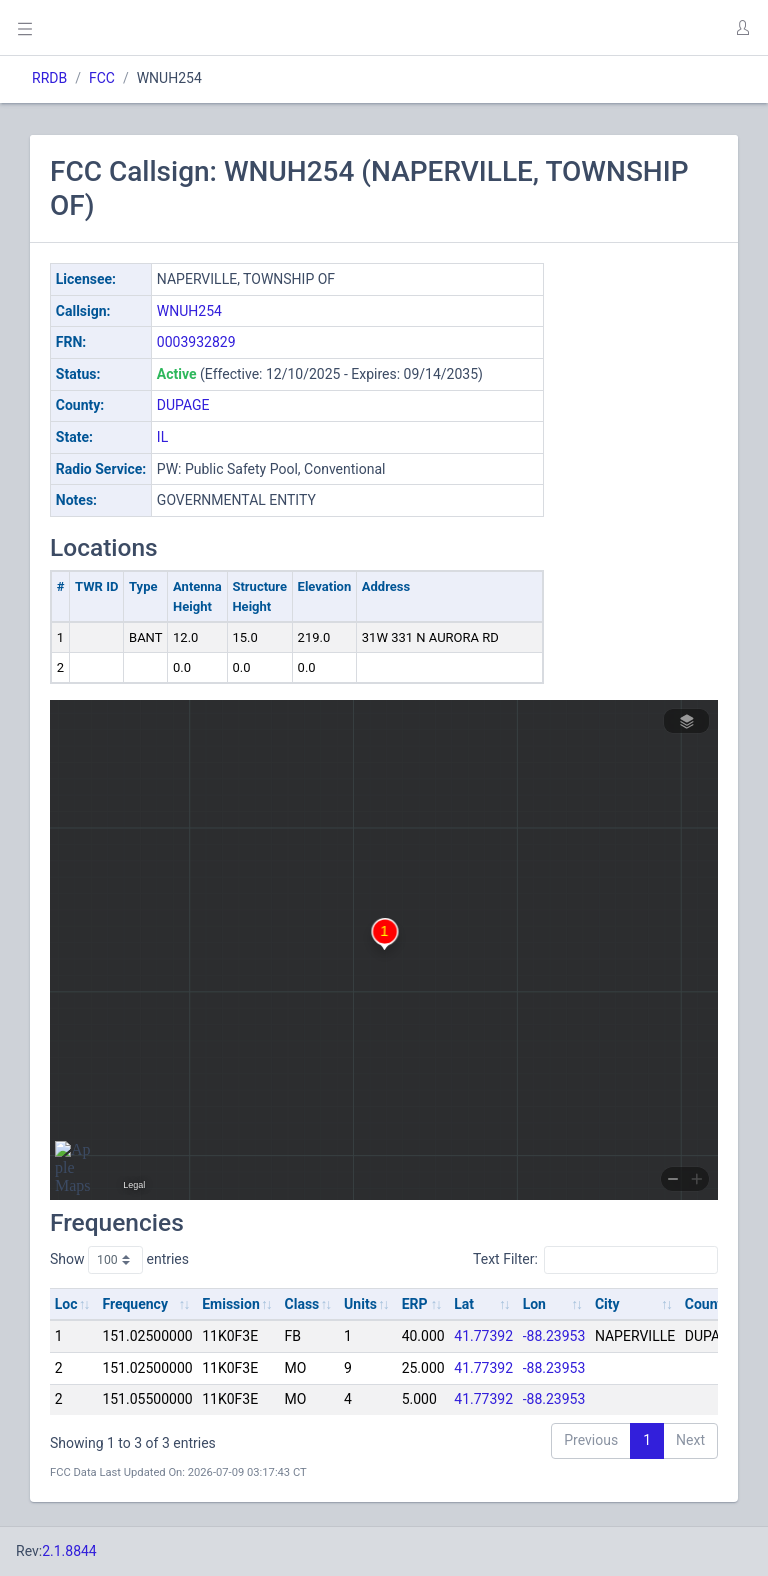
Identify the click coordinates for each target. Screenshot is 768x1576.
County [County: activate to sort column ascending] (707, 1304)
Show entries (119, 1260)
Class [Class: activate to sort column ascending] (302, 1304)
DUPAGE (183, 405)
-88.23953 (554, 1336)
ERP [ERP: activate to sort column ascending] (415, 1304)
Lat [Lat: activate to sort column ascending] (464, 1304)
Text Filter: (595, 1260)
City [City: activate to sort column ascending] (607, 1304)
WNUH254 (189, 311)
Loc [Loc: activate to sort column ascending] (66, 1304)
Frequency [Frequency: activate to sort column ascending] (135, 1304)
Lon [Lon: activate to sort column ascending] (534, 1304)
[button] (742, 28)
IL (162, 437)
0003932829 (196, 342)
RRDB (49, 78)
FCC (102, 78)
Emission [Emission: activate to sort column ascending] (231, 1304)
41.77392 (483, 1336)
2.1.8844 (69, 1551)
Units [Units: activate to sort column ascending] (360, 1304)
